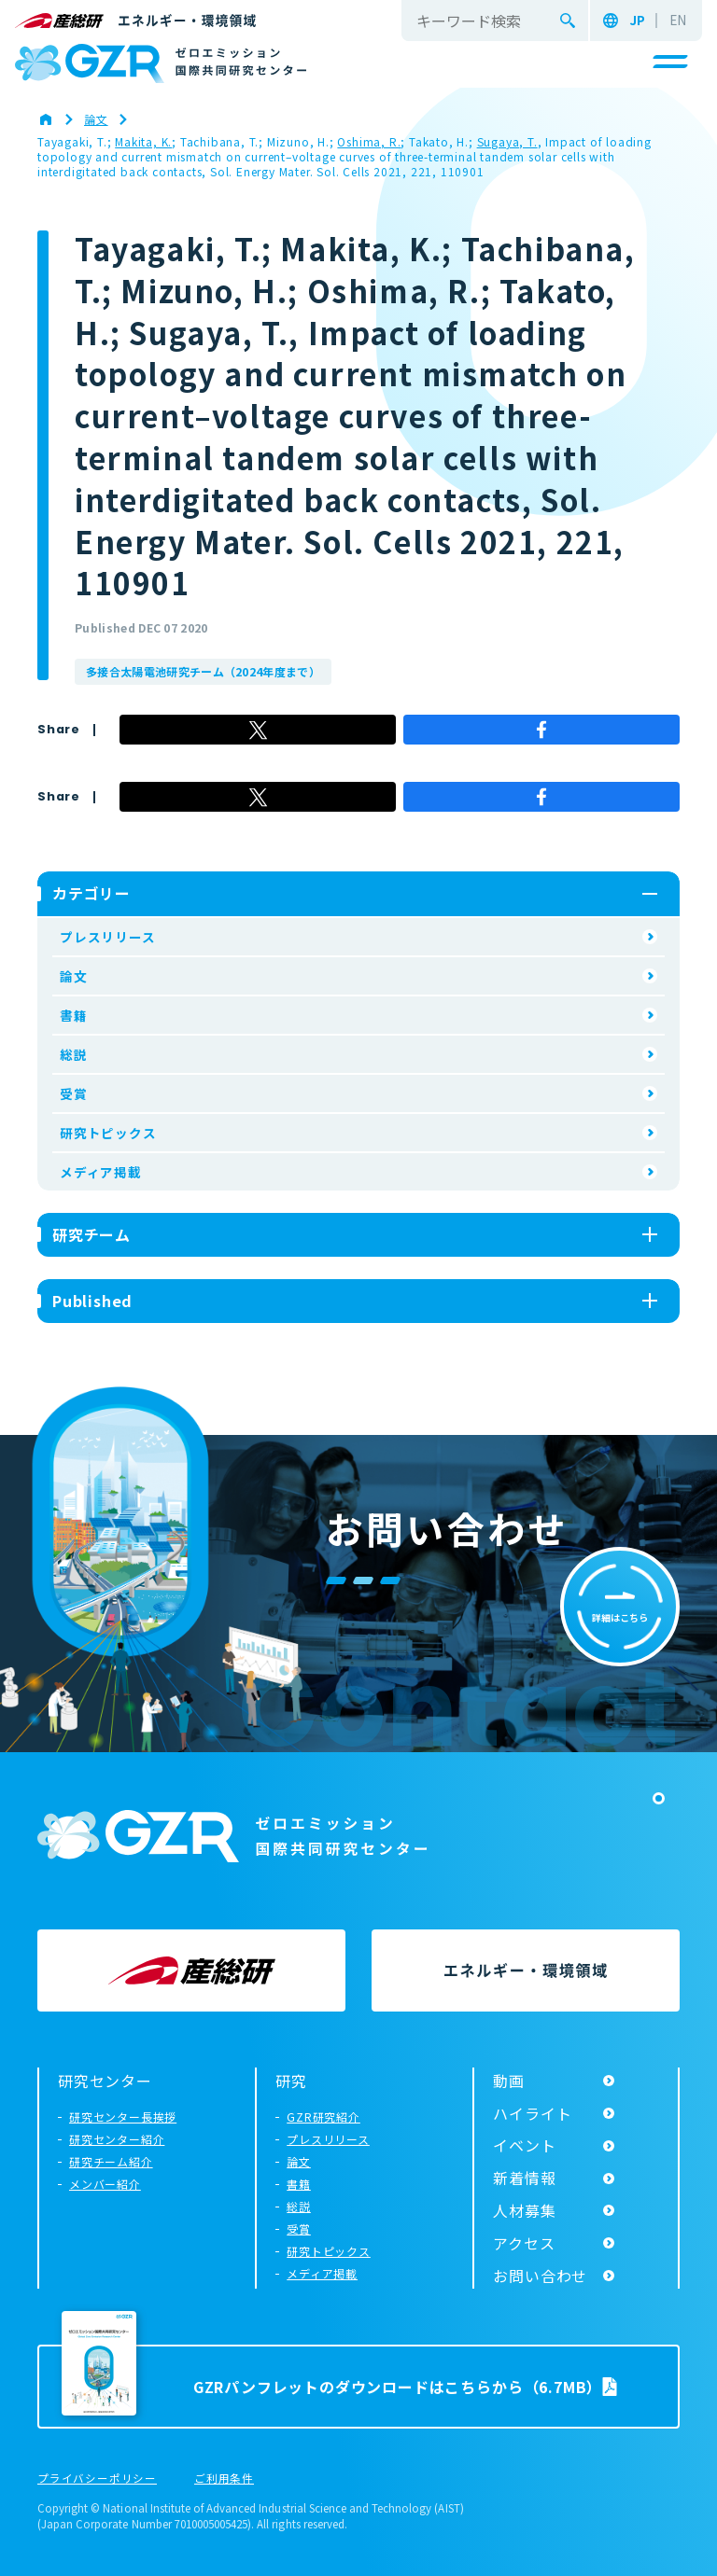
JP (637, 20)
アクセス (524, 2243)
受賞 (74, 1093)
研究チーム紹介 (111, 2161)
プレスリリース (108, 936)
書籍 (74, 1015)
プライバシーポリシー (97, 2479)
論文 (74, 976)
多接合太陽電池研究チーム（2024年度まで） (203, 671)
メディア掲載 (101, 1172)
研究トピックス (108, 1132)
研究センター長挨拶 (122, 2116)
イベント (524, 2145)
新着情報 (524, 2177)
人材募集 (524, 2210)
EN (677, 20)
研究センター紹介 (116, 2139)
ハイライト (532, 2113)
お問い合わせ (540, 2275)
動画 (509, 2080)
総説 (74, 1054)
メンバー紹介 (105, 2184)
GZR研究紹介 (323, 2116)
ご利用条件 (224, 2479)
